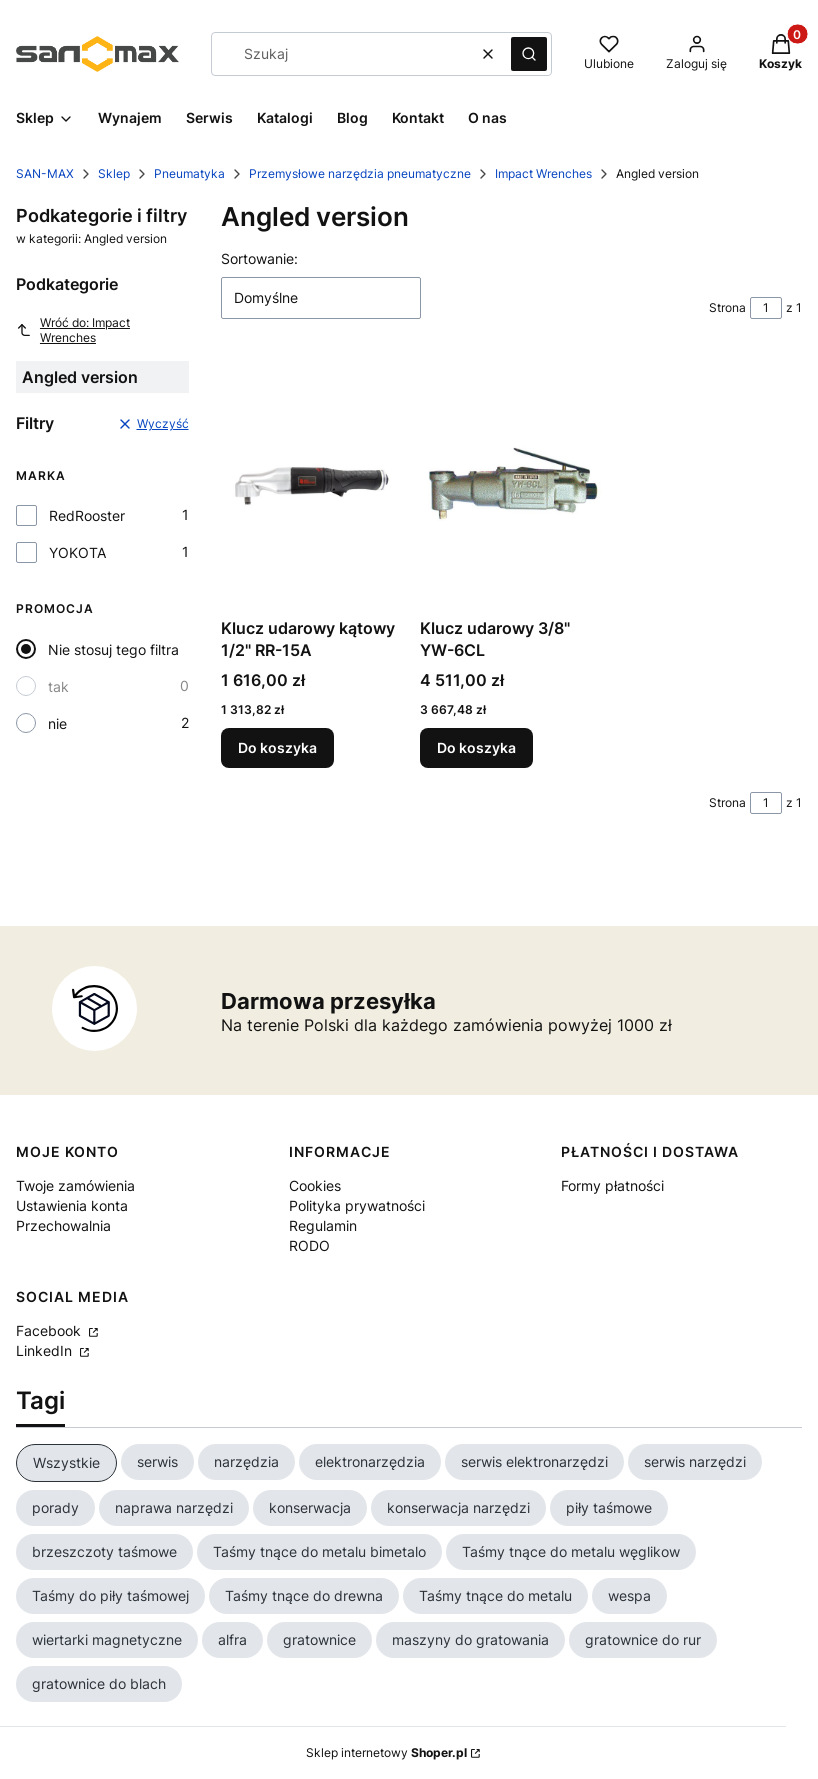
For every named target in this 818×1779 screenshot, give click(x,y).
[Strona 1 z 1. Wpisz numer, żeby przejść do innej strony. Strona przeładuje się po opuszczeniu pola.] (766, 308)
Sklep (114, 173)
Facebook (50, 1330)
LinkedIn (46, 1350)
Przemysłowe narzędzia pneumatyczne (360, 173)
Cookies (315, 1185)
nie (57, 723)
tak (58, 686)
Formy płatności (612, 1185)
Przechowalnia (63, 1225)
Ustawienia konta (72, 1205)
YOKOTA (77, 552)
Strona (727, 307)
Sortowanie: (259, 258)
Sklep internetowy (386, 1752)
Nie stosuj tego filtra (113, 649)
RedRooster (87, 515)
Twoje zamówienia (75, 1185)
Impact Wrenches (543, 173)
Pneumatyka (189, 173)
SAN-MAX (45, 173)
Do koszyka (277, 747)
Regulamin (323, 1225)
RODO (309, 1245)
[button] (529, 54)
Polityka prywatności (357, 1205)
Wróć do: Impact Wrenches (73, 330)
